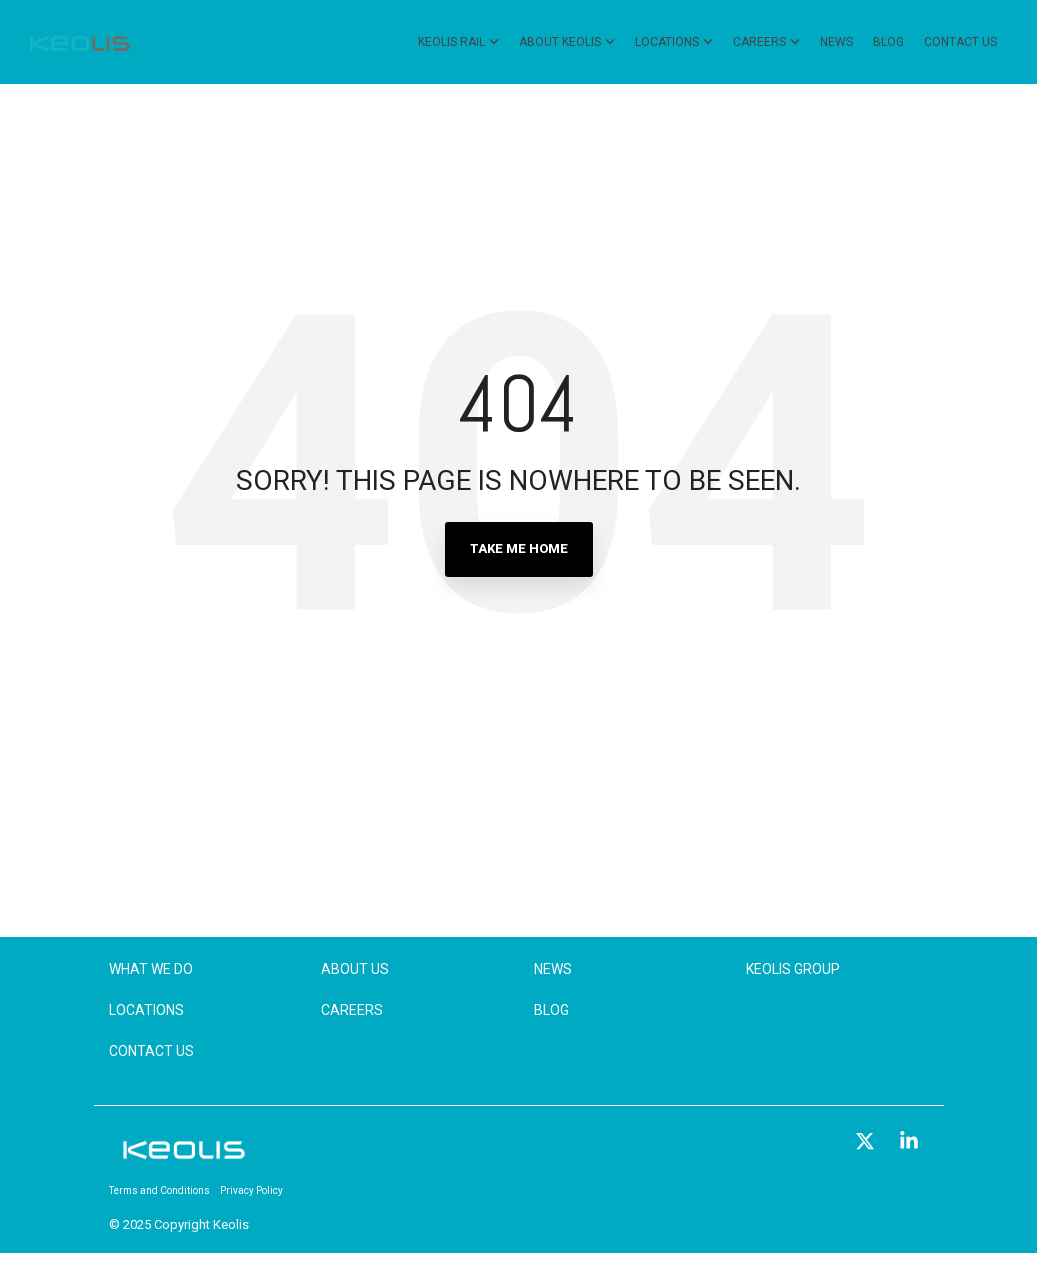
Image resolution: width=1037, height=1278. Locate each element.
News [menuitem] (553, 969)
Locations (674, 42)
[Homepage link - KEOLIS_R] (184, 1158)
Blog (888, 42)
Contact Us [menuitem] (151, 1051)
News (836, 42)
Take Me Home (519, 548)
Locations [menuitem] (146, 1010)
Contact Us (960, 42)
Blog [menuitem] (551, 1010)
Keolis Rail (458, 42)
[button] (867, 1142)
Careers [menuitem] (352, 1010)
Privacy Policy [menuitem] (251, 1190)
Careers (766, 42)
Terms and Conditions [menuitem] (159, 1190)
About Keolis (567, 42)
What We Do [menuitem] (151, 969)
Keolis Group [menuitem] (793, 969)
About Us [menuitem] (355, 969)
